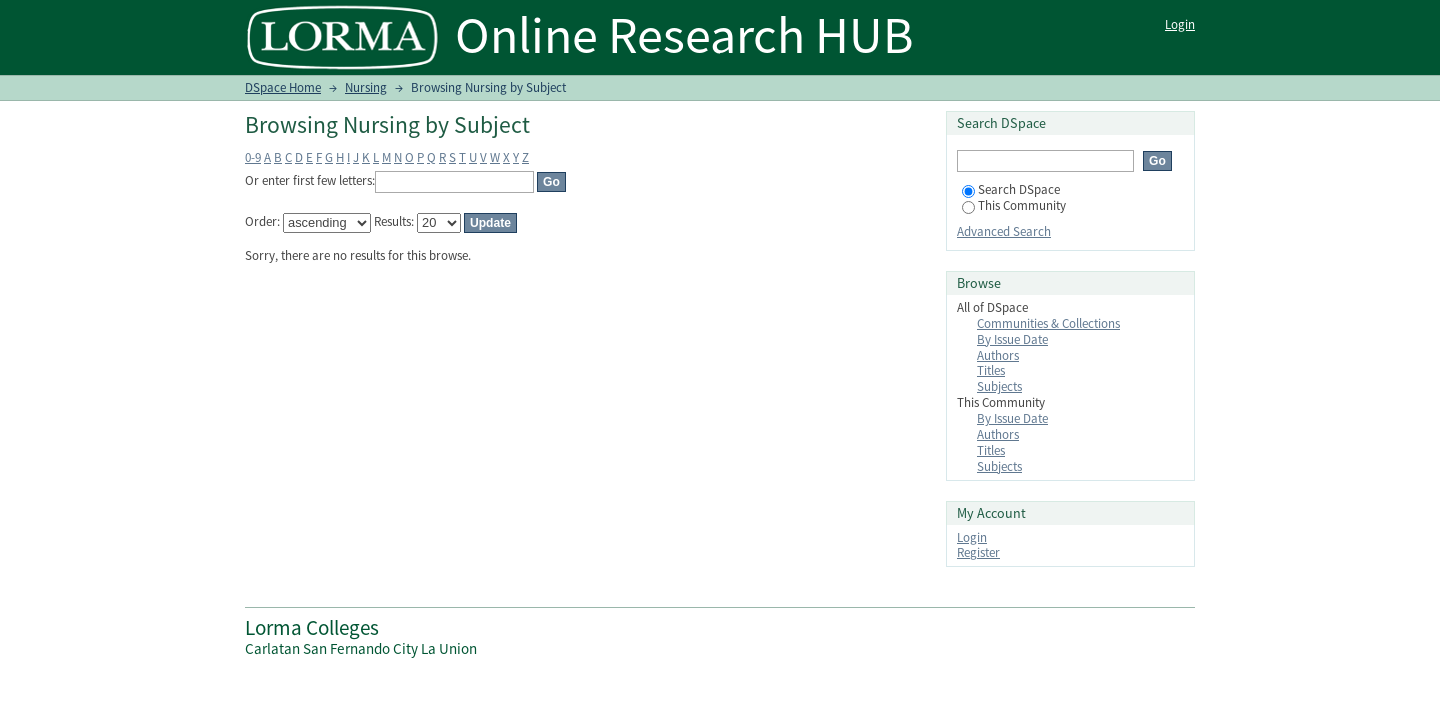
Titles (991, 370)
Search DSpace (1011, 189)
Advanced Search (1004, 231)
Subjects (999, 386)
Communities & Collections (1048, 323)
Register (978, 552)
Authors (998, 355)
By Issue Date (1012, 339)
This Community (1014, 205)
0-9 (253, 157)
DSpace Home (283, 87)
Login (1180, 24)
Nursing (366, 87)
